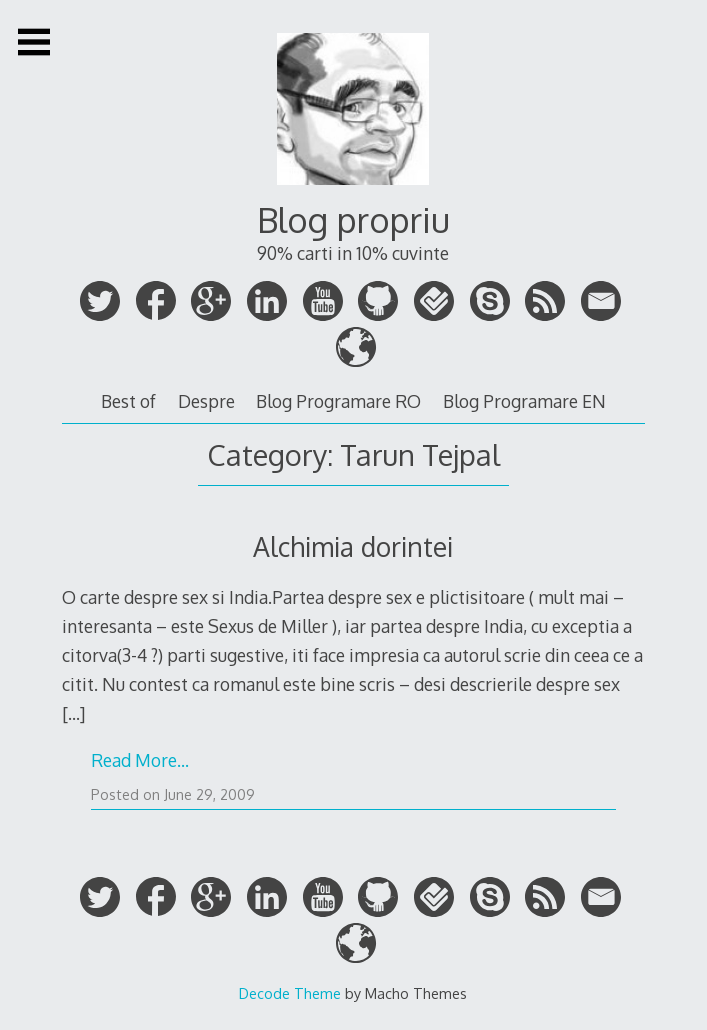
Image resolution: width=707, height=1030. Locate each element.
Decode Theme (290, 993)
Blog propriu (353, 219)
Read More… (140, 760)
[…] (73, 713)
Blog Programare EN (524, 401)
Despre (206, 401)
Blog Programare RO (338, 401)
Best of (128, 401)
